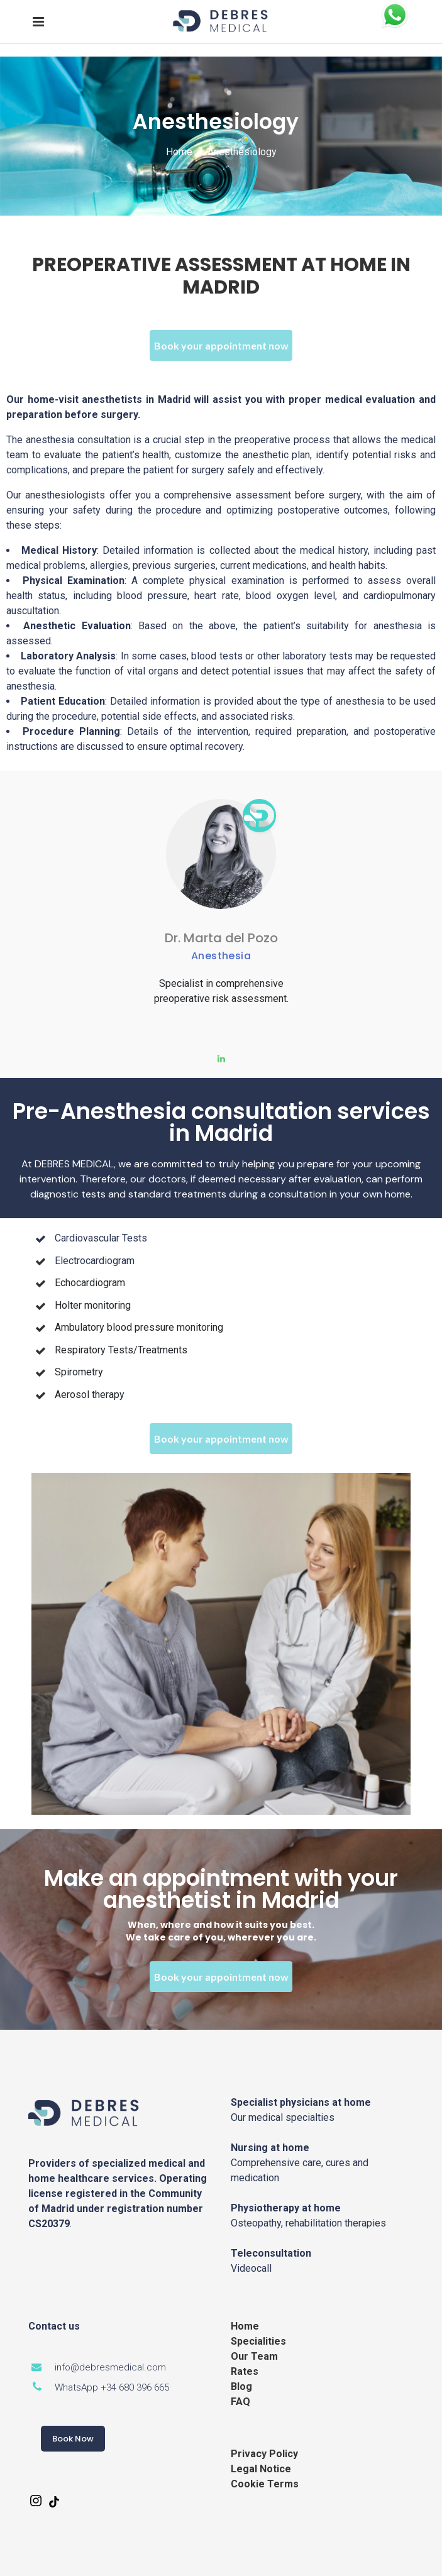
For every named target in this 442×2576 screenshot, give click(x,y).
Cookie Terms (265, 2484)
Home (179, 152)
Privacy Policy (264, 2454)
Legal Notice (261, 2469)
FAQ (240, 2402)
